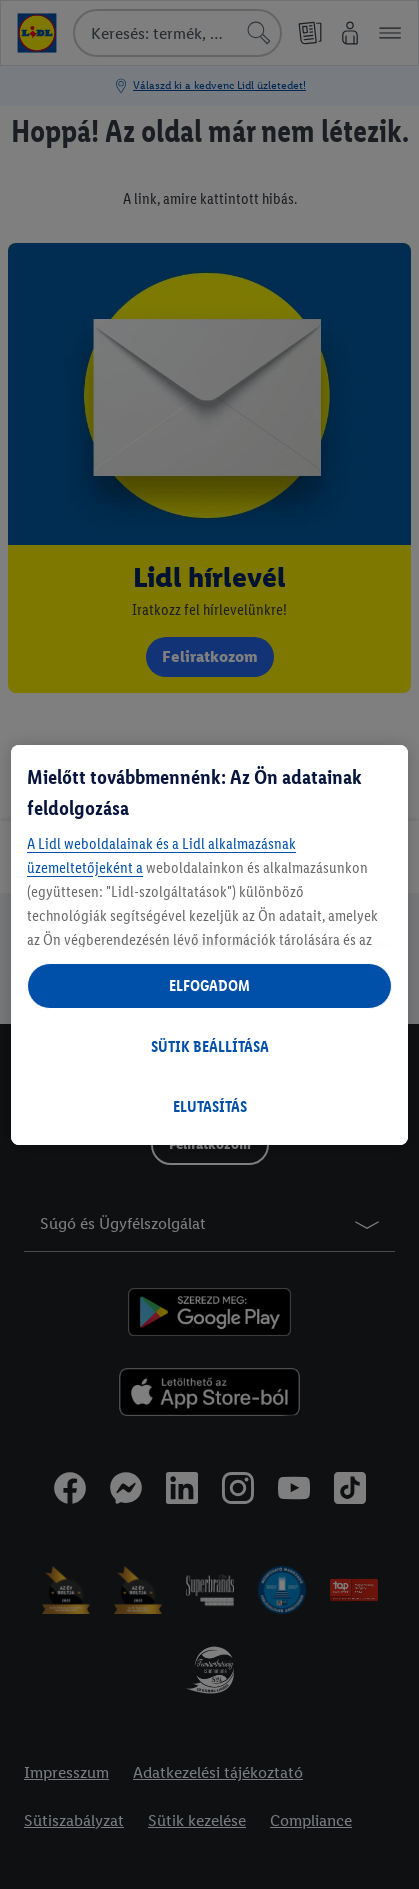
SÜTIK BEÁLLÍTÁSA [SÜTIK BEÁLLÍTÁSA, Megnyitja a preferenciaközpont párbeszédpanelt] (210, 1046)
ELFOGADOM (209, 985)
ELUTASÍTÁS (210, 1106)
